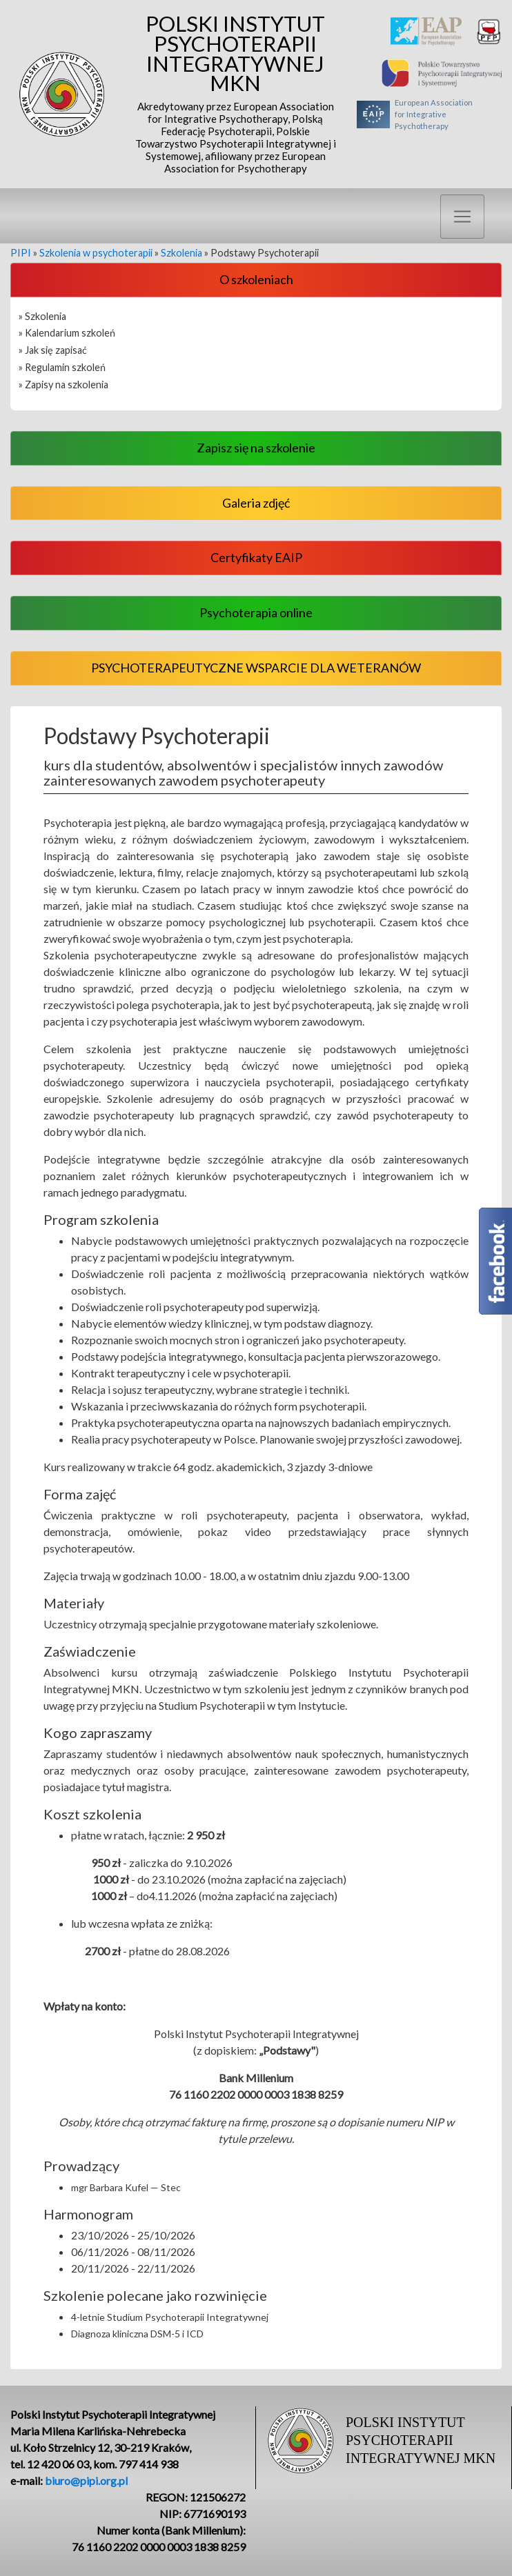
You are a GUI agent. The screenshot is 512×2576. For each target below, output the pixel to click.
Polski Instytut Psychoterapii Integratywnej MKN (235, 94)
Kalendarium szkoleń (70, 333)
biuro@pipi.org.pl (86, 2480)
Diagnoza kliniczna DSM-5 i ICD (137, 2333)
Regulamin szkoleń (65, 367)
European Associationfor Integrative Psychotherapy (415, 114)
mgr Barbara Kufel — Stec (126, 2187)
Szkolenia (181, 253)
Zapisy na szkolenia (66, 384)
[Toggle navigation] (462, 216)
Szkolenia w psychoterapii (95, 253)
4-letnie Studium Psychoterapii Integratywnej (169, 2317)
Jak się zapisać (56, 350)
